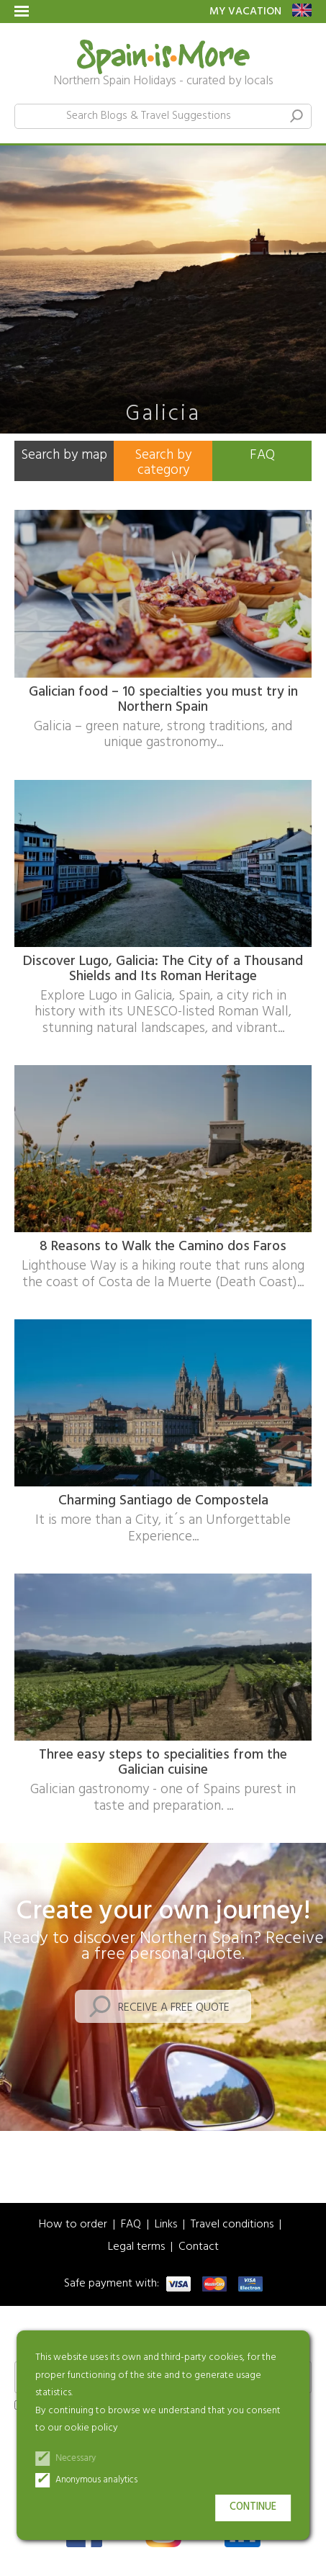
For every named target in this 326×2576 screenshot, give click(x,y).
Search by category (163, 462)
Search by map (64, 455)
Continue (253, 2507)
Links (166, 2224)
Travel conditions (232, 2224)
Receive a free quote (174, 2007)
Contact (198, 2247)
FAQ (262, 455)
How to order (73, 2224)
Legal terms (136, 2247)
